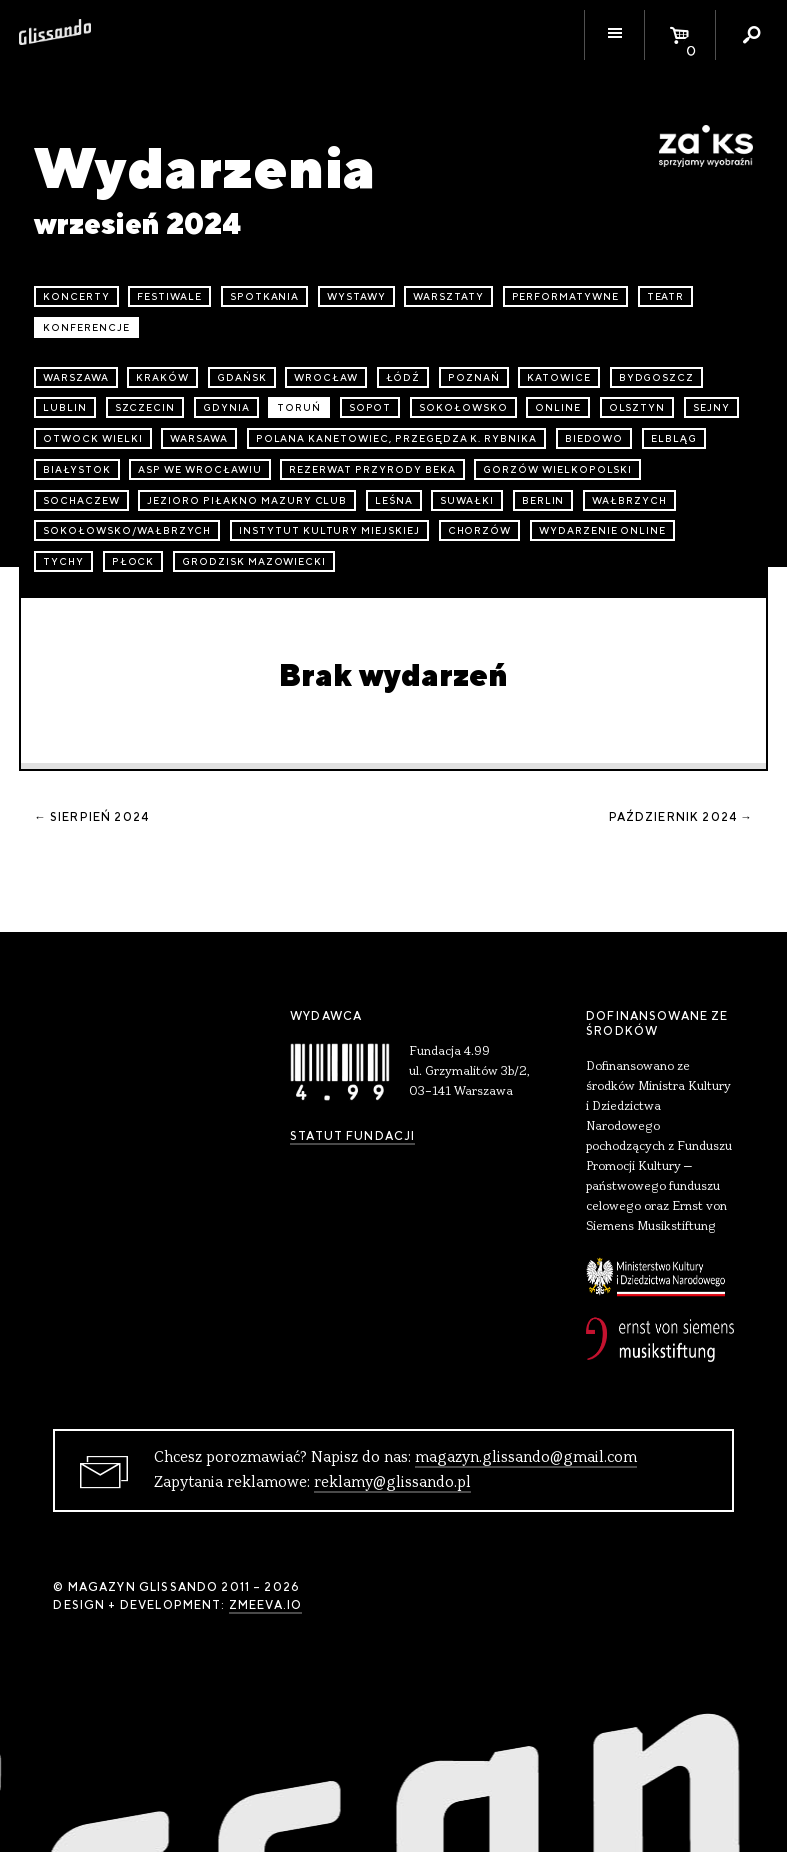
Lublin (65, 407)
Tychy (63, 561)
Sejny (711, 407)
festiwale (169, 296)
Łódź (403, 377)
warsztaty (448, 296)
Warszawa (76, 377)
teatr (666, 296)
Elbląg (674, 438)
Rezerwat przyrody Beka (372, 469)
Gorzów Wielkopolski (557, 469)
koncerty (76, 296)
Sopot (370, 407)
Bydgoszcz (657, 377)
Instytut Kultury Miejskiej (329, 530)
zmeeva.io (265, 1605)
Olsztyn (637, 407)
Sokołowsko (463, 407)
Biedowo (594, 438)
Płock (133, 561)
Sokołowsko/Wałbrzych (127, 530)
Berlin (543, 500)
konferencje (86, 327)
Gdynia (226, 407)
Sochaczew (81, 500)
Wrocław (326, 377)
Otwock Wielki (92, 438)
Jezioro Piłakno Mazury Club (247, 500)
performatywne (565, 296)
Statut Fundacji (352, 1136)
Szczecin (145, 407)
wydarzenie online (602, 530)
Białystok (77, 469)
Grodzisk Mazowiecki (254, 561)
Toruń (299, 407)
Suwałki (467, 500)
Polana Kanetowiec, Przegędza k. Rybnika (396, 438)
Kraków (162, 377)
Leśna (394, 500)
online (558, 407)
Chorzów (480, 530)
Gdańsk (242, 377)
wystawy (356, 296)
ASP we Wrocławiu (199, 469)
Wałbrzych (629, 500)
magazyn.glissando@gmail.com (526, 1458)
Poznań (474, 377)
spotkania (265, 296)
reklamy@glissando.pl (392, 1483)
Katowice (559, 377)
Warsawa (199, 438)
